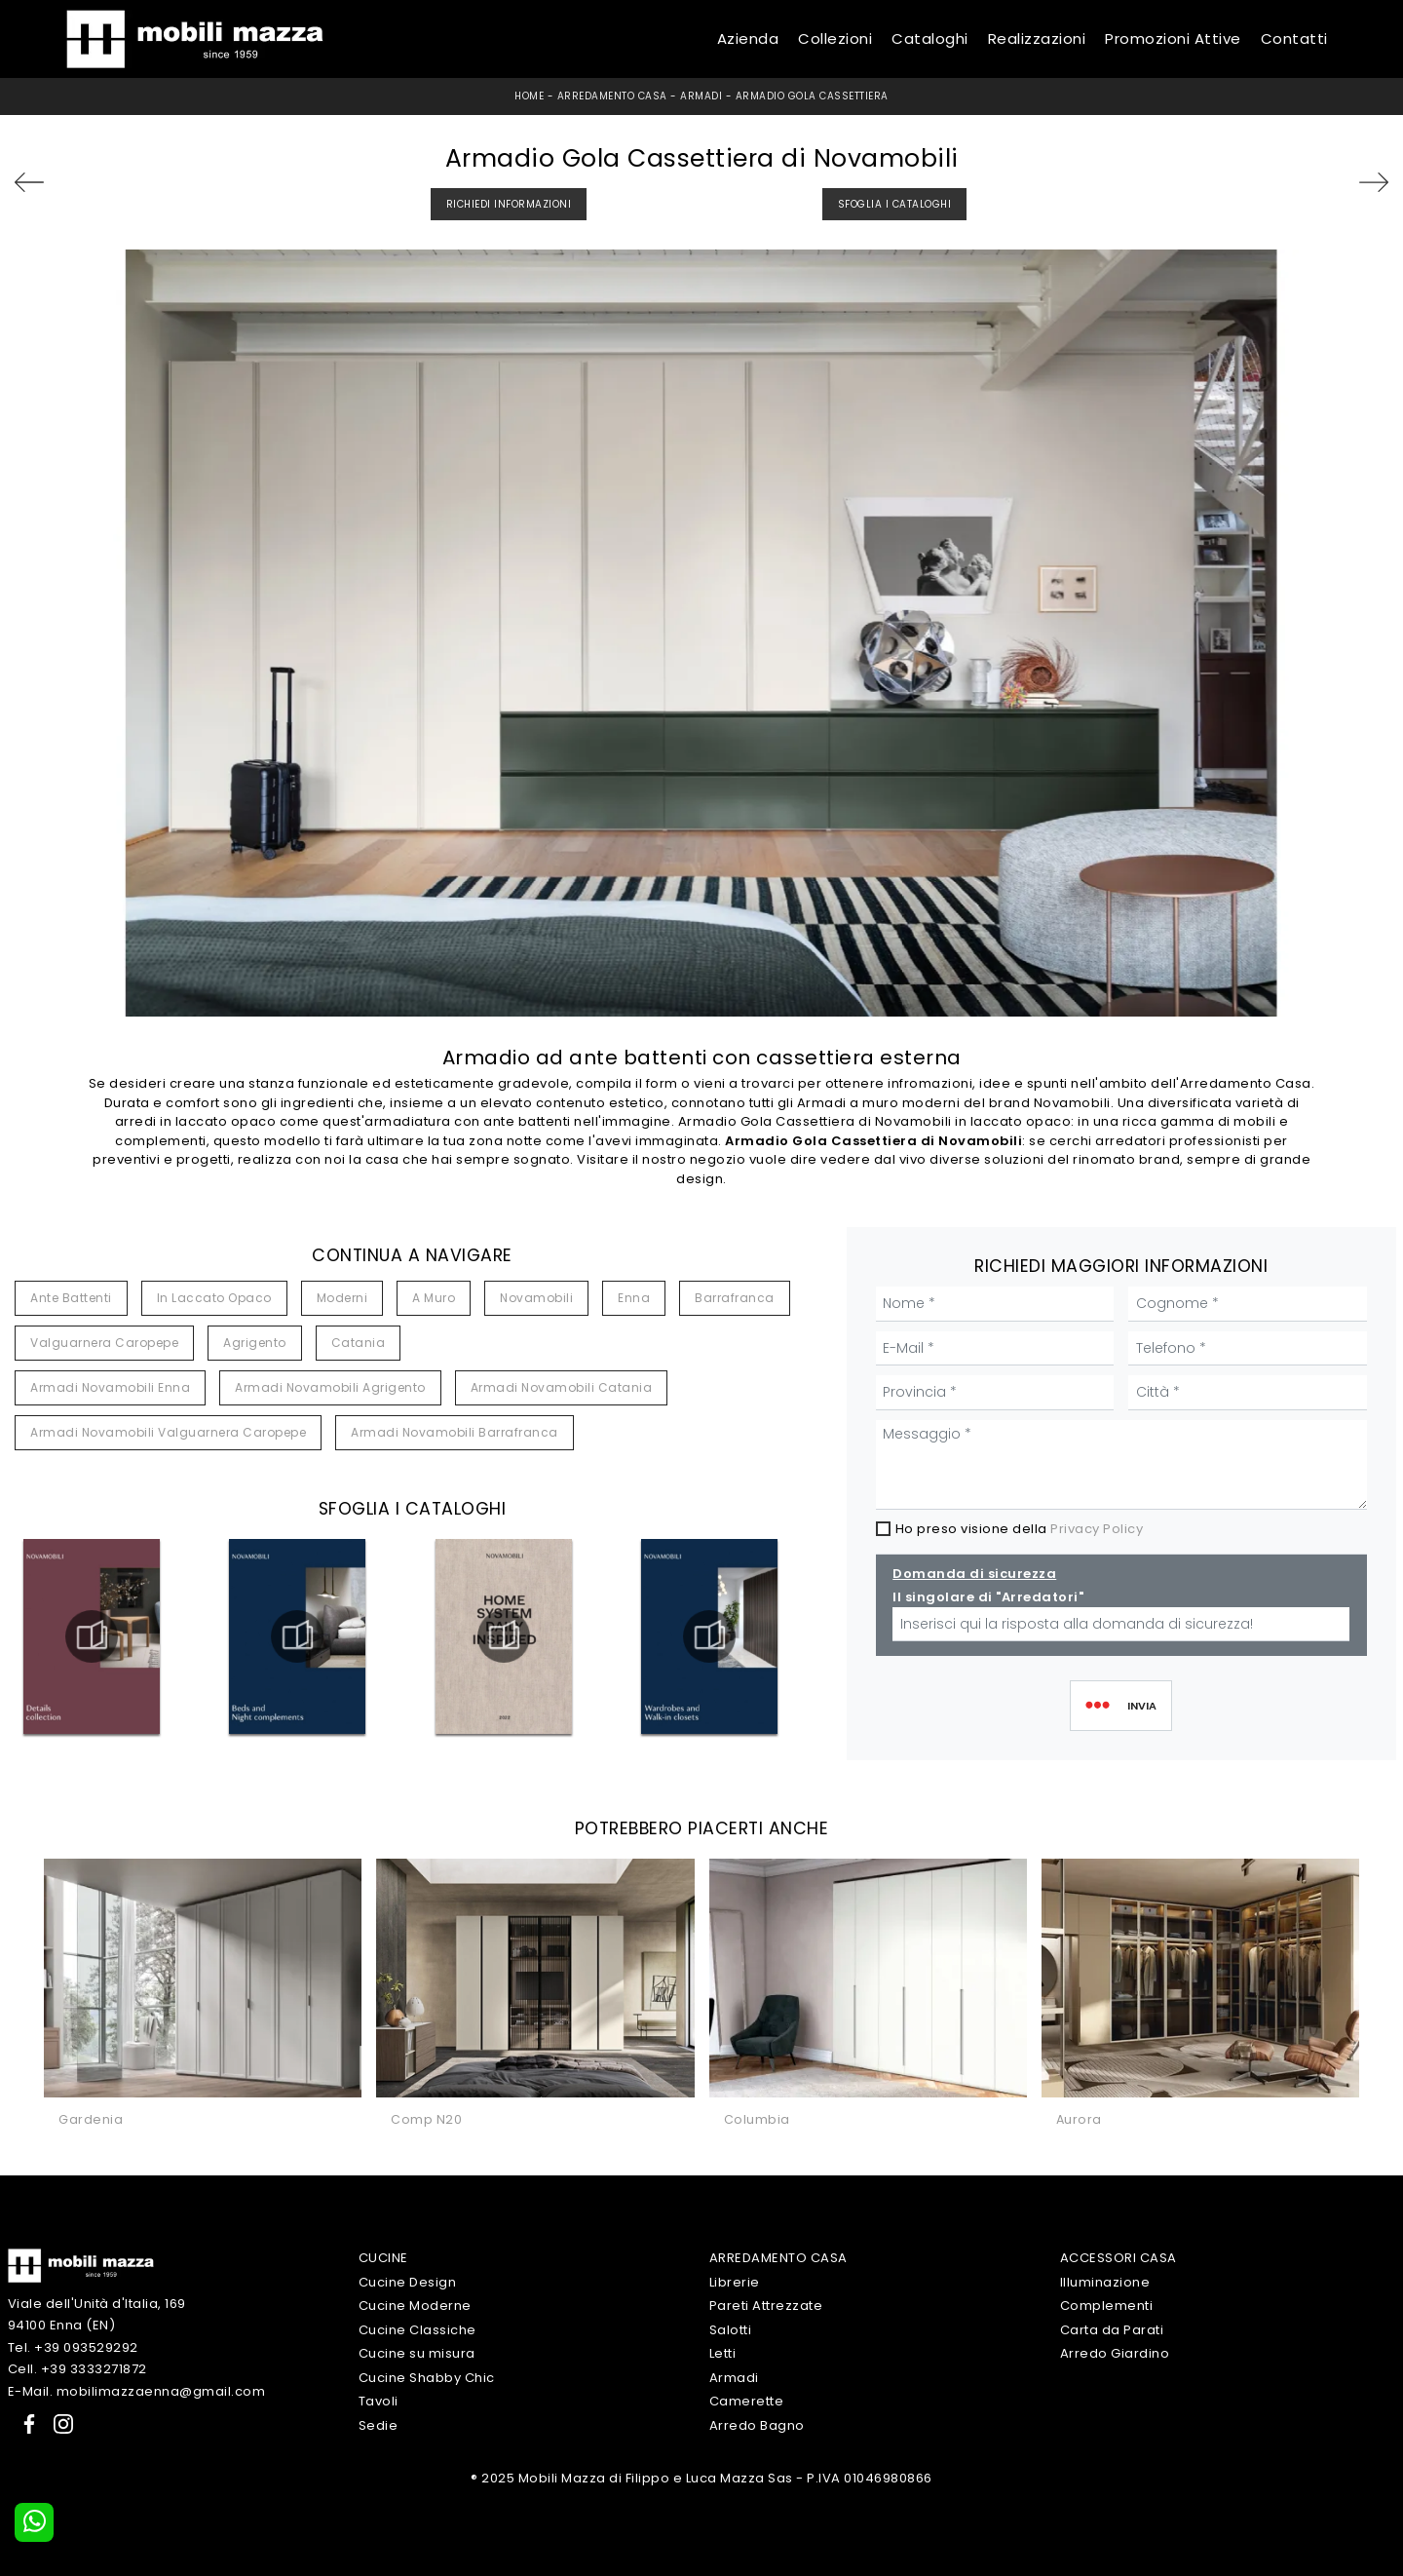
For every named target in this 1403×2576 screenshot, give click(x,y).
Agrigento (254, 1342)
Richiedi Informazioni (509, 204)
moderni (342, 1297)
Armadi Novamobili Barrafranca (454, 1432)
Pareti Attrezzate (766, 2305)
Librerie (734, 2282)
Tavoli (378, 2401)
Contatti (1294, 38)
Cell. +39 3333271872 (77, 2369)
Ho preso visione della (1019, 1528)
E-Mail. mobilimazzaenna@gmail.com (137, 2391)
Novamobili (536, 1297)
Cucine (383, 2258)
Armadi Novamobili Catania (562, 1387)
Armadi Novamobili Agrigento (330, 1387)
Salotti (730, 2330)
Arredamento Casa (612, 96)
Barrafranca (735, 1297)
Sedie (378, 2425)
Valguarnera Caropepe (104, 1342)
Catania (358, 1342)
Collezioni (835, 38)
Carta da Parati (1112, 2330)
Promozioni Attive (1173, 38)
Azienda (748, 38)
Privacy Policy (1096, 1528)
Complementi (1107, 2305)
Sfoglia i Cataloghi (895, 204)
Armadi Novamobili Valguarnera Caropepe (168, 1432)
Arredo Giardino (1115, 2353)
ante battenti (71, 1297)
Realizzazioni (1037, 38)
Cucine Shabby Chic (427, 2377)
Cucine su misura (417, 2353)
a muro (433, 1297)
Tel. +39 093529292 (73, 2347)
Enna (634, 1297)
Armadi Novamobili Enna (110, 1387)
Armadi (701, 96)
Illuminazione (1105, 2282)
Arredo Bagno (757, 2425)
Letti (723, 2353)
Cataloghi (929, 38)
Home (529, 96)
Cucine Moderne (415, 2305)
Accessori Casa (1118, 2258)
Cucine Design (408, 2282)
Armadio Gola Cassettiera (812, 96)
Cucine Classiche (417, 2330)
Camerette (746, 2401)
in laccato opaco (214, 1297)
